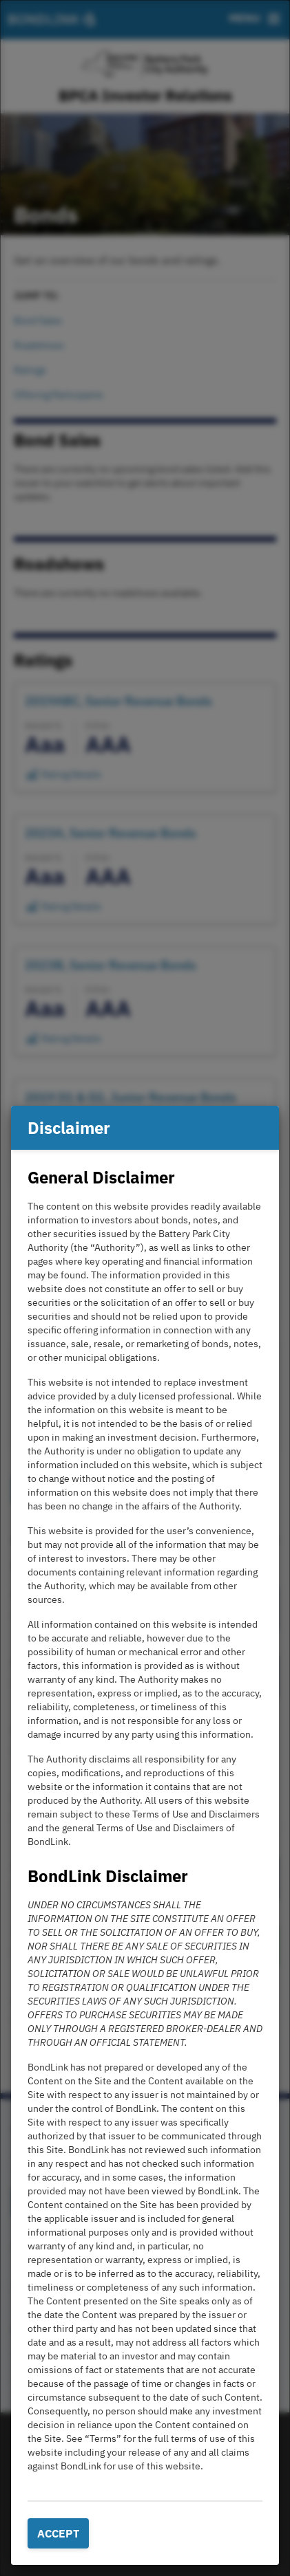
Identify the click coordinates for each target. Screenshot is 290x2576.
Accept (58, 2533)
